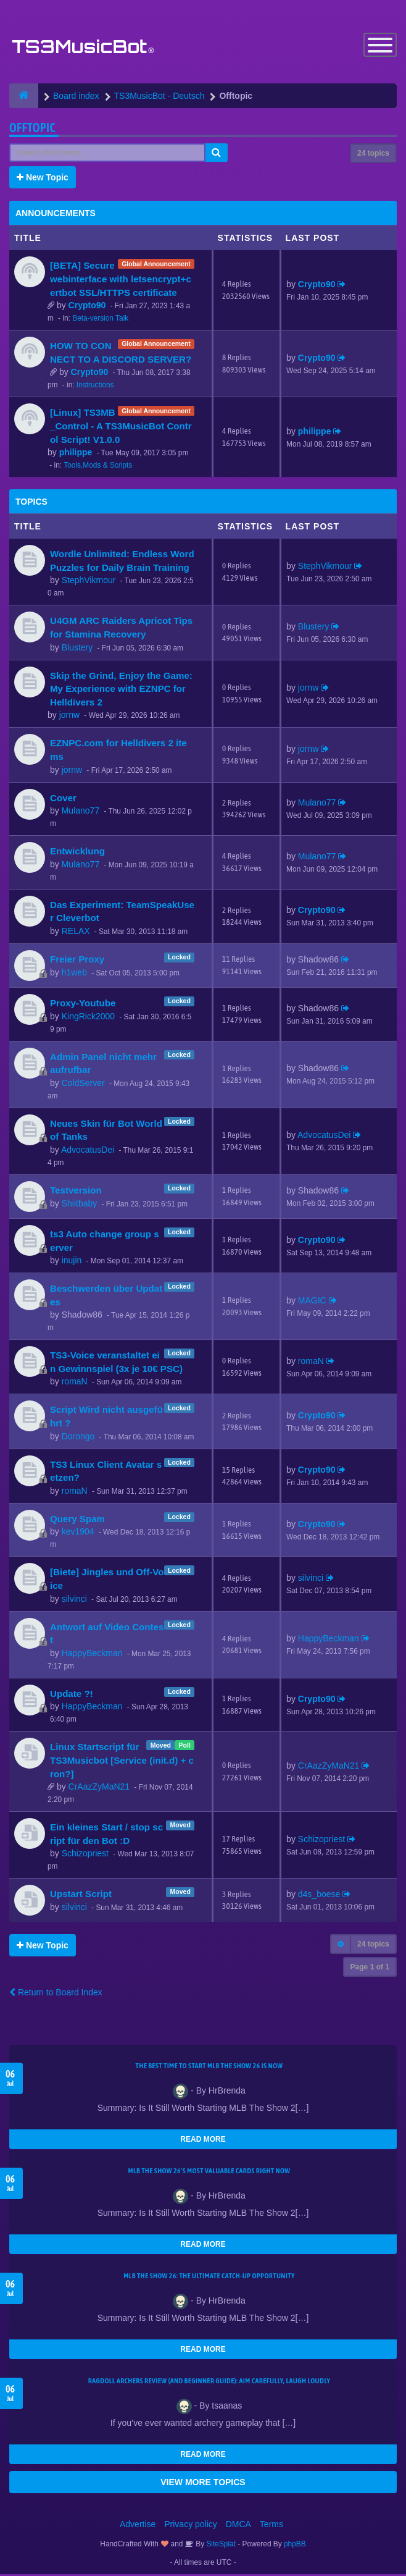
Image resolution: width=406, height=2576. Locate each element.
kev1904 (78, 1533)
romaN (75, 1383)
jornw (69, 717)
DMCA (238, 2526)
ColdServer (83, 1084)
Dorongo (78, 1437)
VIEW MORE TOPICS (202, 2484)
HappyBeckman (92, 1654)
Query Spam (77, 1520)
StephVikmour (89, 582)
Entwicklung (77, 853)
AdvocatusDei (87, 1151)
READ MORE (202, 2141)
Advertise (137, 2526)
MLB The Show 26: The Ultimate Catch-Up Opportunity (208, 2277)
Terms (271, 2526)
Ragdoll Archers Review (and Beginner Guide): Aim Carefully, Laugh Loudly (209, 2382)
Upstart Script (81, 1895)
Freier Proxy (77, 960)
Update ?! (71, 1695)
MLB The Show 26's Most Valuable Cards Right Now (209, 2172)
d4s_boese (319, 1896)
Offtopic (32, 129)
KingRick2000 (88, 1017)
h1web (74, 974)
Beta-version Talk (100, 320)
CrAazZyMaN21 (99, 1788)
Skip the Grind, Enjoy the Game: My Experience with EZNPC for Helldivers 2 (121, 690)
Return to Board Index (55, 1994)
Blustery (77, 649)
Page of (369, 1968)
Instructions (95, 386)
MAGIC (312, 1302)
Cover (63, 799)
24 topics (373, 155)
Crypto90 (87, 307)
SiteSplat (220, 2545)
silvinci (74, 1600)
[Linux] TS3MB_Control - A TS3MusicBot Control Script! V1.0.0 (121, 427)
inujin (72, 1262)
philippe (76, 454)
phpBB (295, 2545)
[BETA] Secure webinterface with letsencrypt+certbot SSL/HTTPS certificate (120, 280)
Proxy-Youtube (82, 1004)
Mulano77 (81, 812)
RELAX (76, 932)
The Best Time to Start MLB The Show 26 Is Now (209, 2067)
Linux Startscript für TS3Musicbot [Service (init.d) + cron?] (122, 1761)
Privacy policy (190, 2526)
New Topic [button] (42, 179)
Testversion (76, 1191)
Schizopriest (85, 1855)
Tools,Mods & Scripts (98, 467)
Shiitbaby (79, 1205)
